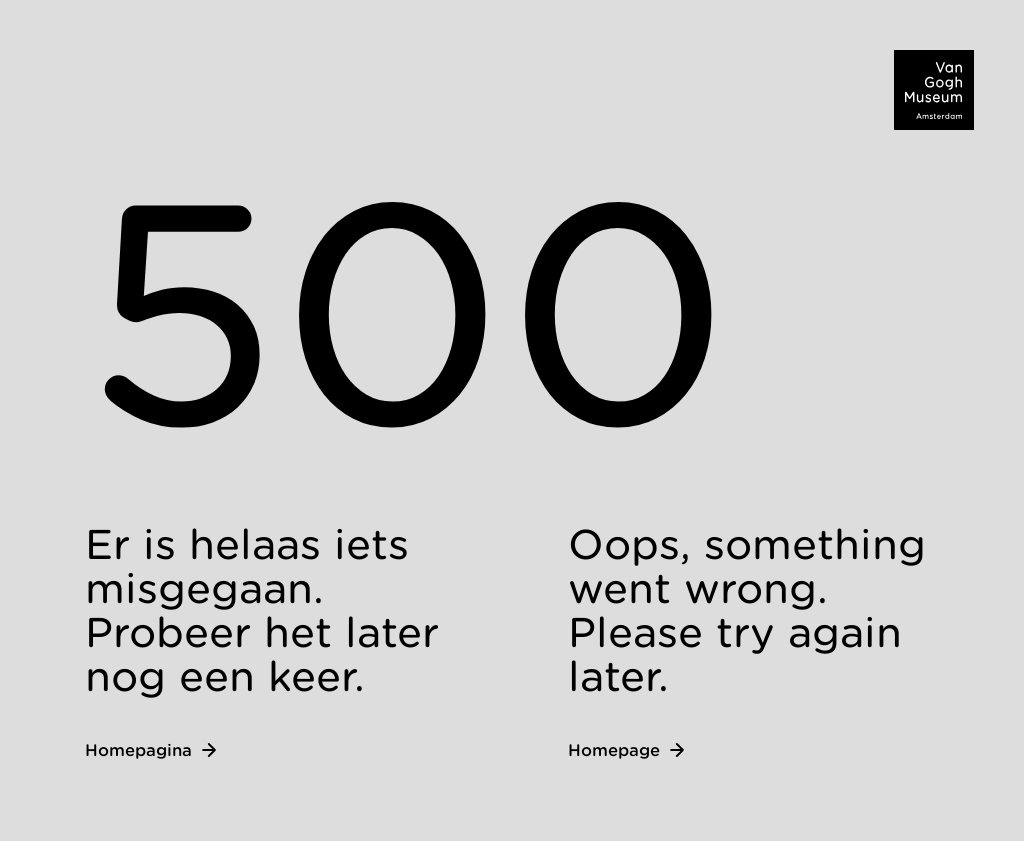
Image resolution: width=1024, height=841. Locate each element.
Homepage (626, 750)
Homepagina (150, 750)
